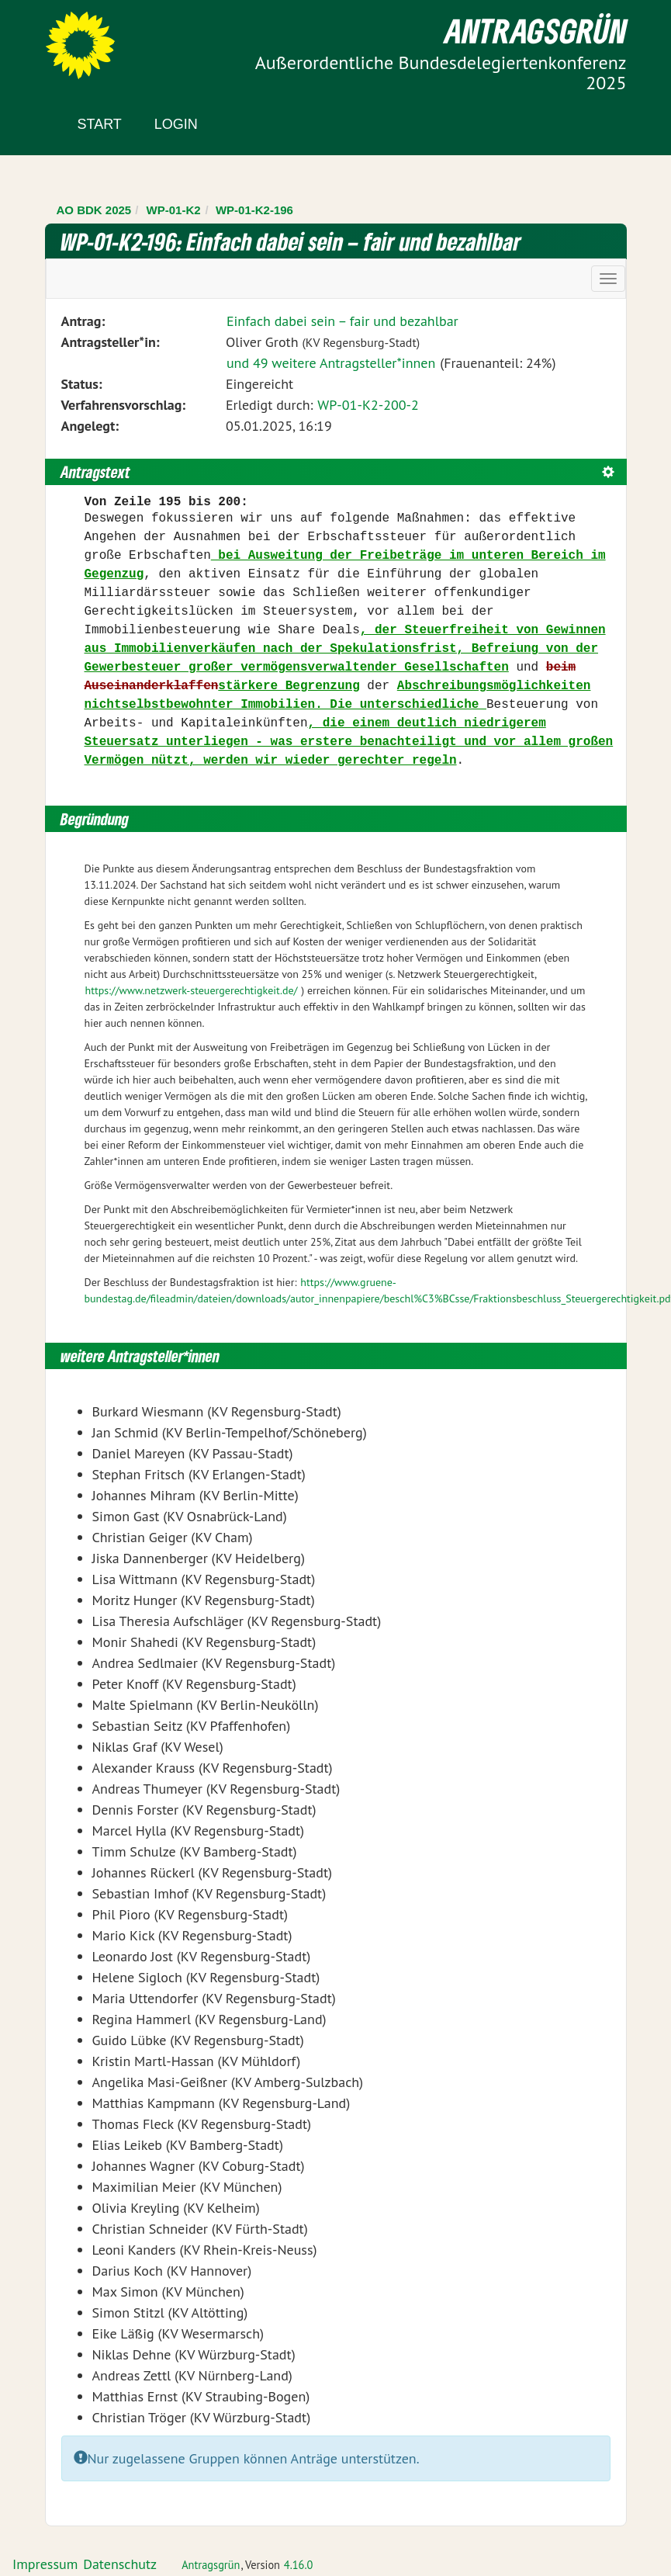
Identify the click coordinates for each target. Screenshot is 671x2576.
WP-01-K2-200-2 (368, 405)
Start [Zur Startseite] (100, 124)
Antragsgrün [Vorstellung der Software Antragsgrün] (211, 2564)
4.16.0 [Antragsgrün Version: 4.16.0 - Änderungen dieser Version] (298, 2564)
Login (176, 124)
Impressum (45, 2564)
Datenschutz (120, 2564)
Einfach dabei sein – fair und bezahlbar (342, 321)
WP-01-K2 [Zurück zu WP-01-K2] (174, 210)
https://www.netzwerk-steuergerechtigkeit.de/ (191, 990)
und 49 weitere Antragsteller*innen (331, 363)
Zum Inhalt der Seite (69, 38)
